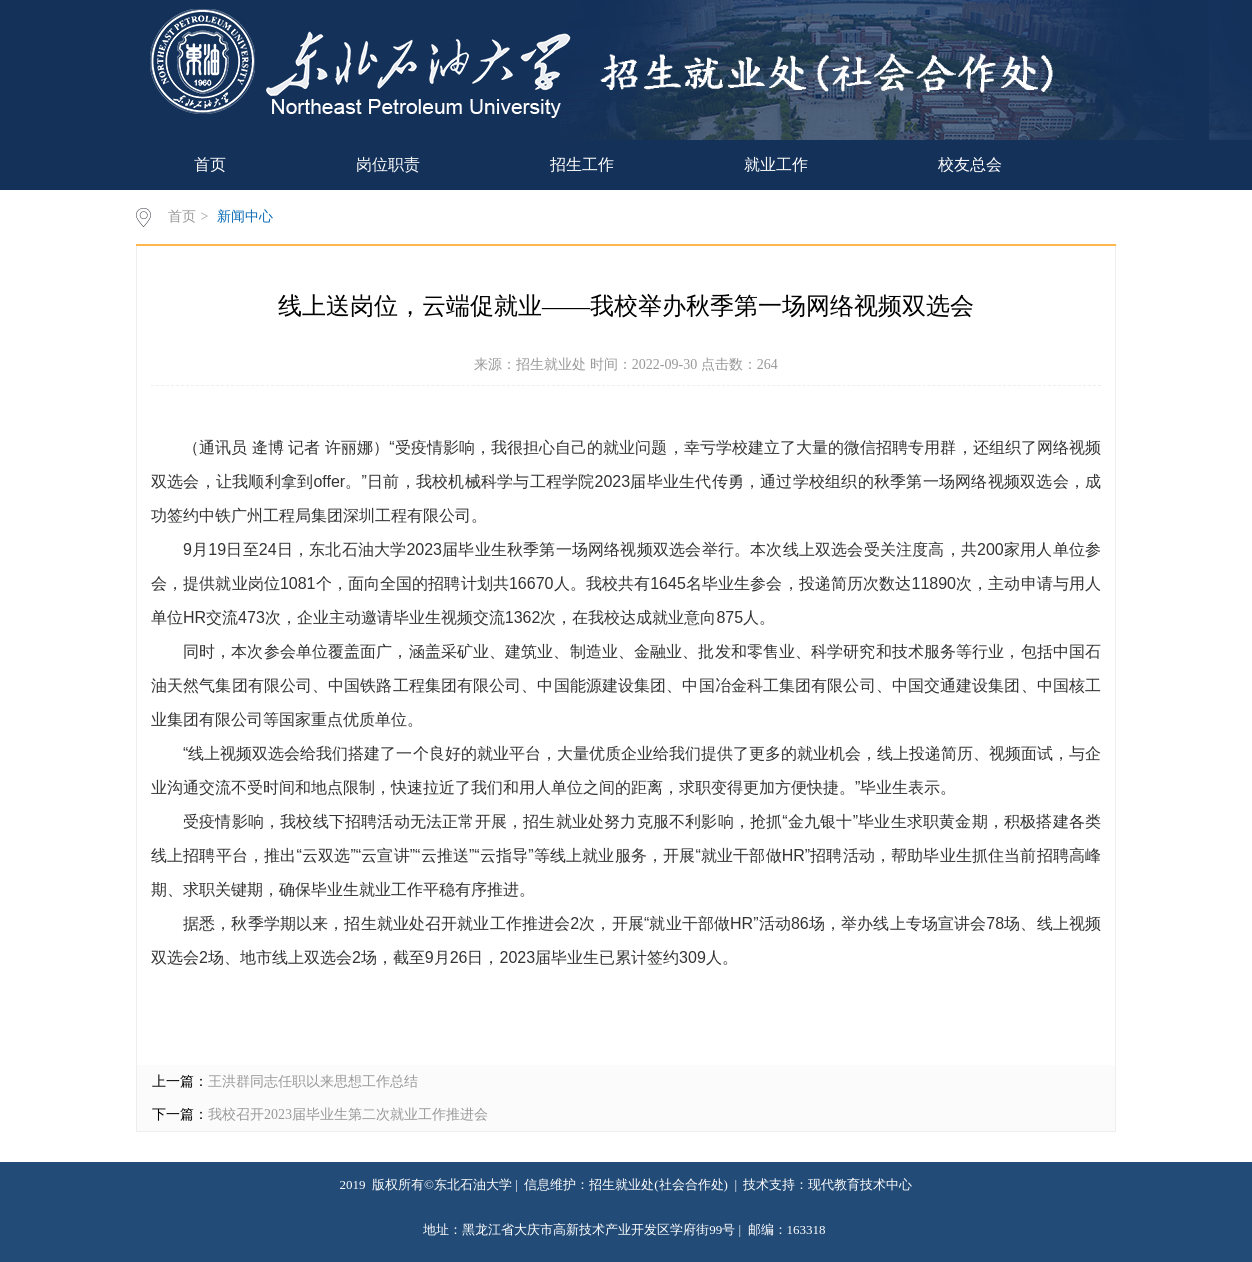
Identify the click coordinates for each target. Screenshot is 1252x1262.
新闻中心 (245, 216)
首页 (210, 164)
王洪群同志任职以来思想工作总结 (313, 1081)
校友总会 (970, 164)
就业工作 (776, 164)
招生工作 (582, 164)
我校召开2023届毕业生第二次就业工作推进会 (348, 1114)
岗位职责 (388, 164)
